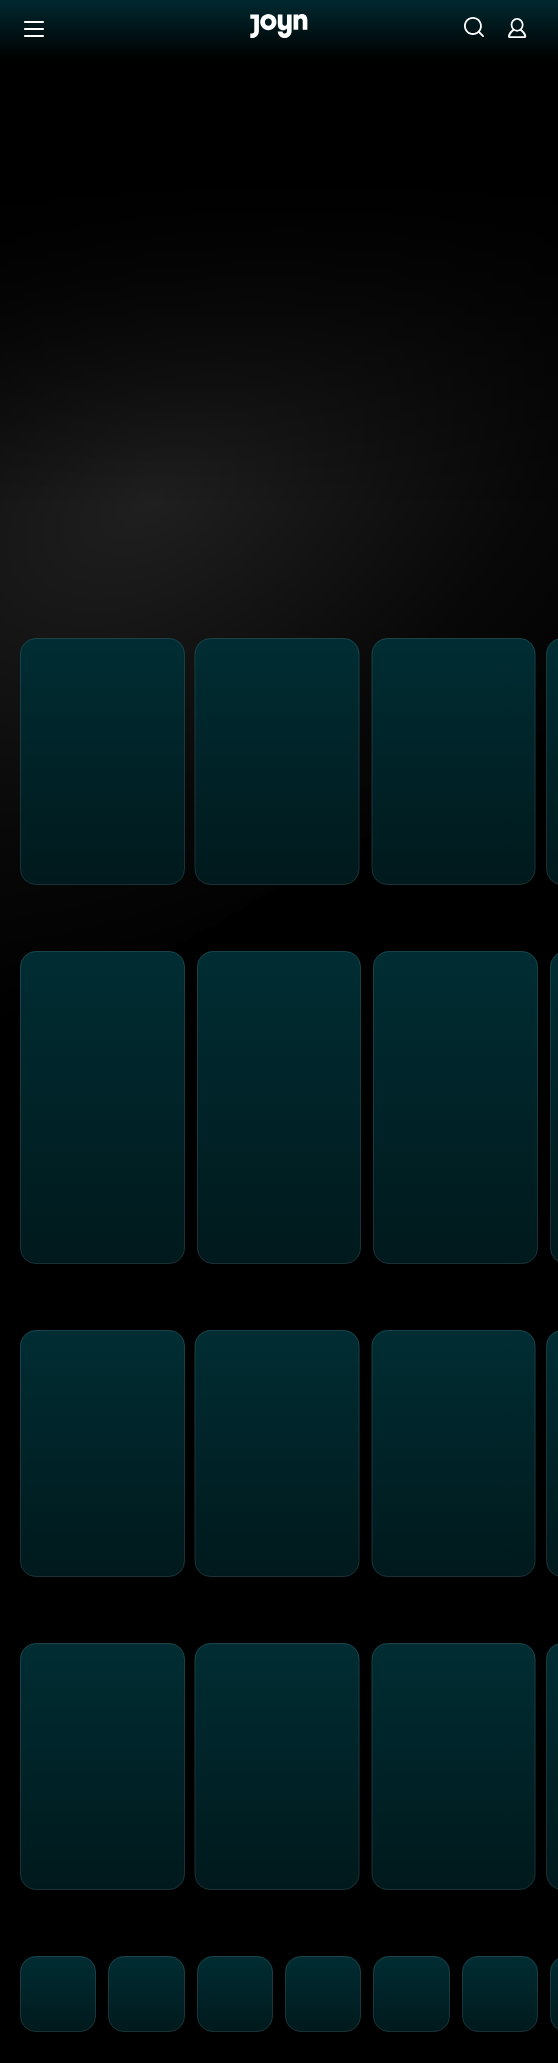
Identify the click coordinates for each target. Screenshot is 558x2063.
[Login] (517, 27)
